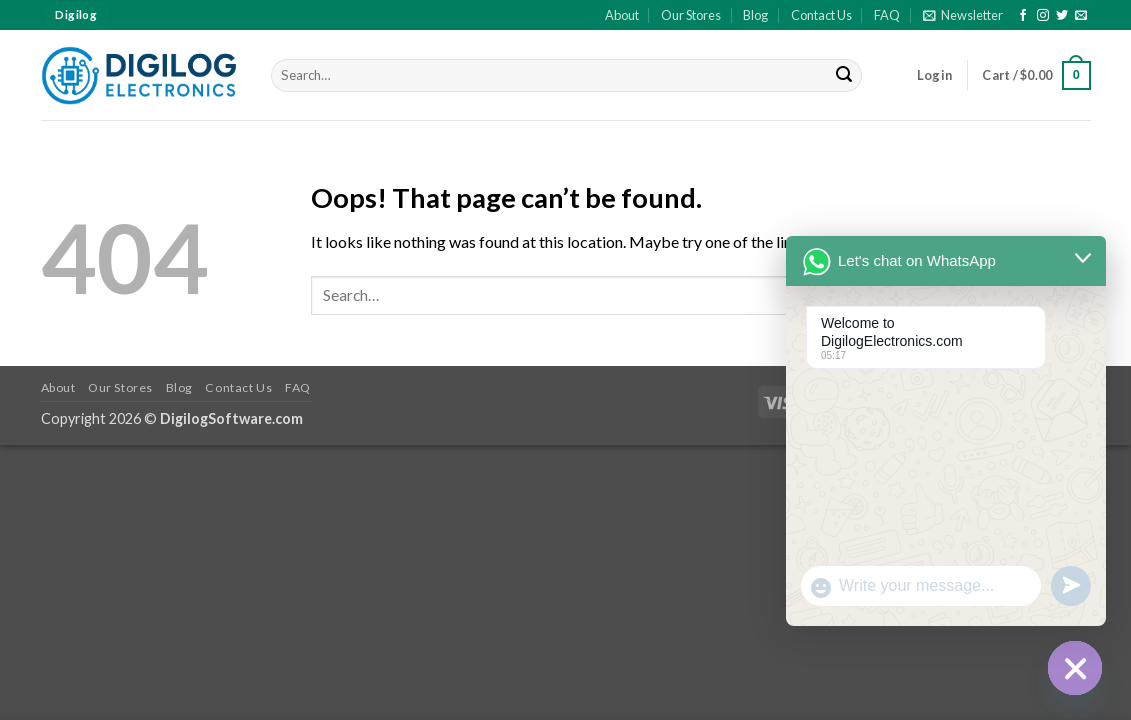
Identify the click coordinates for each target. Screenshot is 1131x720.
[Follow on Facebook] (1023, 16)
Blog (755, 15)
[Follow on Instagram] (1043, 16)
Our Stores (691, 15)
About (622, 15)
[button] (963, 15)
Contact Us (821, 15)
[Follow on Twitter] (1062, 16)
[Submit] (844, 76)
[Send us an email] (1081, 16)
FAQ (887, 15)
